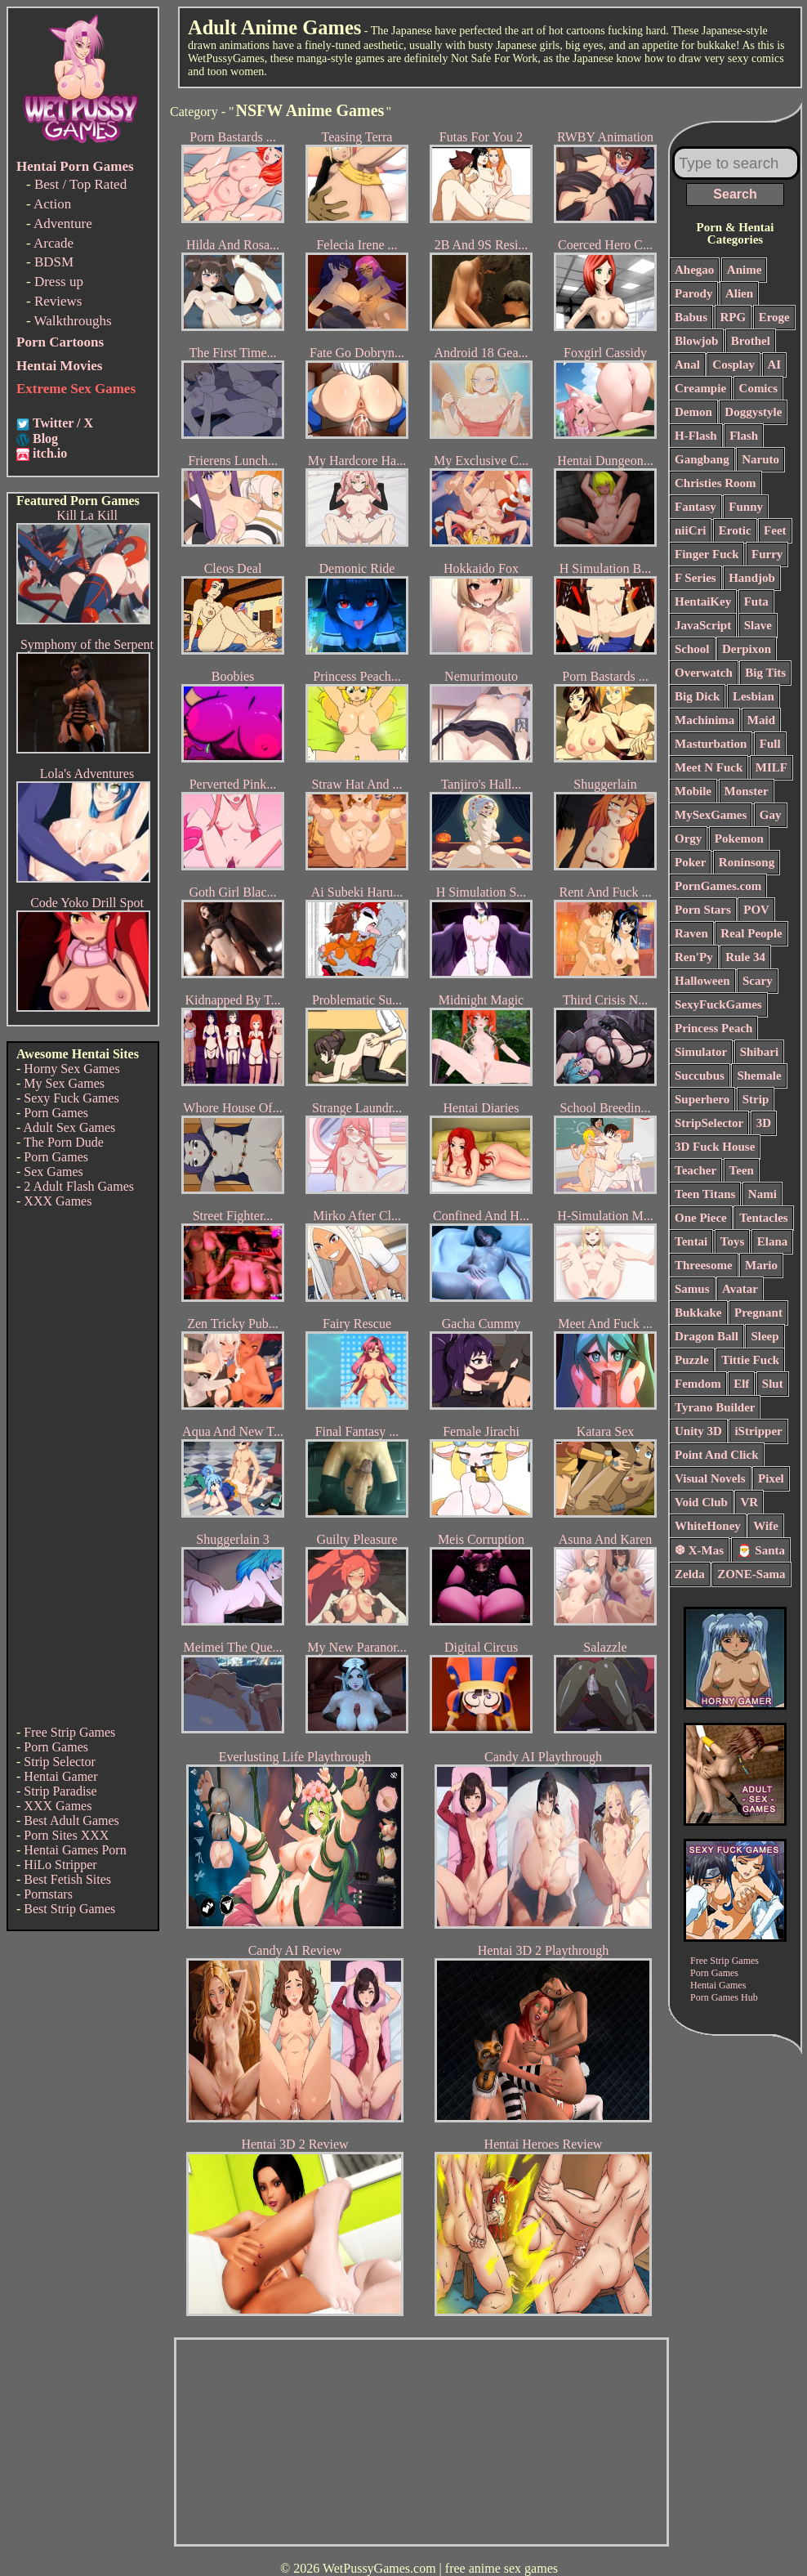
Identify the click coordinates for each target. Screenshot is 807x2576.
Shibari (759, 1051)
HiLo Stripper (60, 1865)
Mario (761, 1265)
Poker (690, 862)
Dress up (58, 281)
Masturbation (711, 743)
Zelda (690, 1574)
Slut (772, 1383)
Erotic (735, 530)
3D (763, 1122)
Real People (751, 933)
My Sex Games (64, 1083)
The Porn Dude (64, 1142)
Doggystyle (753, 411)
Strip (755, 1099)
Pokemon (739, 838)
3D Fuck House (715, 1146)
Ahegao (694, 269)
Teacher (695, 1170)
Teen (741, 1170)
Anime (744, 269)
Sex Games (53, 1171)
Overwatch (704, 672)
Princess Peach (713, 1028)
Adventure (62, 223)
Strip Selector (60, 1762)
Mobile (693, 791)
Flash (743, 435)
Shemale (759, 1075)
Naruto (760, 459)
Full (770, 743)
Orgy (688, 838)
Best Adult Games (71, 1820)
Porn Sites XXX (66, 1835)
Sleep (764, 1336)
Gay (771, 814)
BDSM (54, 262)
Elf (741, 1383)
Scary (757, 980)
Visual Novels (710, 1478)
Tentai (691, 1241)
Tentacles (763, 1217)
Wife (765, 1525)
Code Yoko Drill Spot (87, 903)
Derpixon (746, 648)
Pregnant (758, 1312)
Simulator (701, 1051)
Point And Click (717, 1454)
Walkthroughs (73, 321)
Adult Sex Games (69, 1127)
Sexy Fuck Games (71, 1098)
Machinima (704, 720)
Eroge (774, 317)
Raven (691, 933)
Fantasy (695, 506)
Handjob (752, 577)
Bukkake (698, 1312)
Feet (775, 530)
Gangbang (702, 459)
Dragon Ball (706, 1336)
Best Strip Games (69, 1909)
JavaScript (703, 625)
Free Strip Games (69, 1732)
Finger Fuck (706, 554)
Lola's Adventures (87, 773)
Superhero (702, 1099)
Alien (739, 293)
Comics (758, 388)
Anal (687, 364)
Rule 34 (745, 957)
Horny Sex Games (71, 1069)
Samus (692, 1288)
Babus (691, 317)
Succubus (700, 1075)
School (692, 648)
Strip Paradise (60, 1791)
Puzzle (692, 1359)
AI (775, 364)
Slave (758, 625)
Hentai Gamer (60, 1776)
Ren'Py (694, 957)
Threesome (704, 1265)
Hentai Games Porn (75, 1850)
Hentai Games (718, 1985)
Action (52, 204)
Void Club (701, 1502)
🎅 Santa (761, 1550)
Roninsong (746, 862)
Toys (732, 1241)
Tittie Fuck (750, 1359)
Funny (746, 506)
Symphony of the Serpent (87, 644)
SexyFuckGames (718, 1004)
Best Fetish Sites (67, 1879)
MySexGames (711, 814)
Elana (772, 1241)
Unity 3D (698, 1431)
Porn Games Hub (724, 1997)
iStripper (758, 1431)
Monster (747, 791)
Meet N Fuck (708, 767)
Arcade (53, 243)
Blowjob (696, 340)
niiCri (690, 530)
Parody (693, 293)
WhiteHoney (708, 1525)
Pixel (771, 1478)
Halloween (702, 980)
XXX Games (57, 1201)
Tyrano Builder (715, 1407)
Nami (762, 1194)
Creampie (700, 388)
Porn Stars (703, 909)
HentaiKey (703, 601)
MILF (771, 767)
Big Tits (765, 672)
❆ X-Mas (699, 1550)
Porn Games (56, 1113)
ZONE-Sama (751, 1574)
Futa (756, 601)
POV (756, 909)
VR (749, 1502)
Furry (766, 554)
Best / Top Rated (80, 184)
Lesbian (753, 696)
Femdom (698, 1383)
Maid (761, 720)
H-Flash (696, 435)
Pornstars (48, 1894)
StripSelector (709, 1122)
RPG (733, 317)
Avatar (740, 1288)
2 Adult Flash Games (79, 1186)
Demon (693, 411)
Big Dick (697, 696)
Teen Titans (705, 1194)
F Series (695, 577)
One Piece (701, 1217)
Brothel (750, 340)
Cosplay (733, 364)
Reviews (58, 301)
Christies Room (715, 483)
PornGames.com (718, 885)
